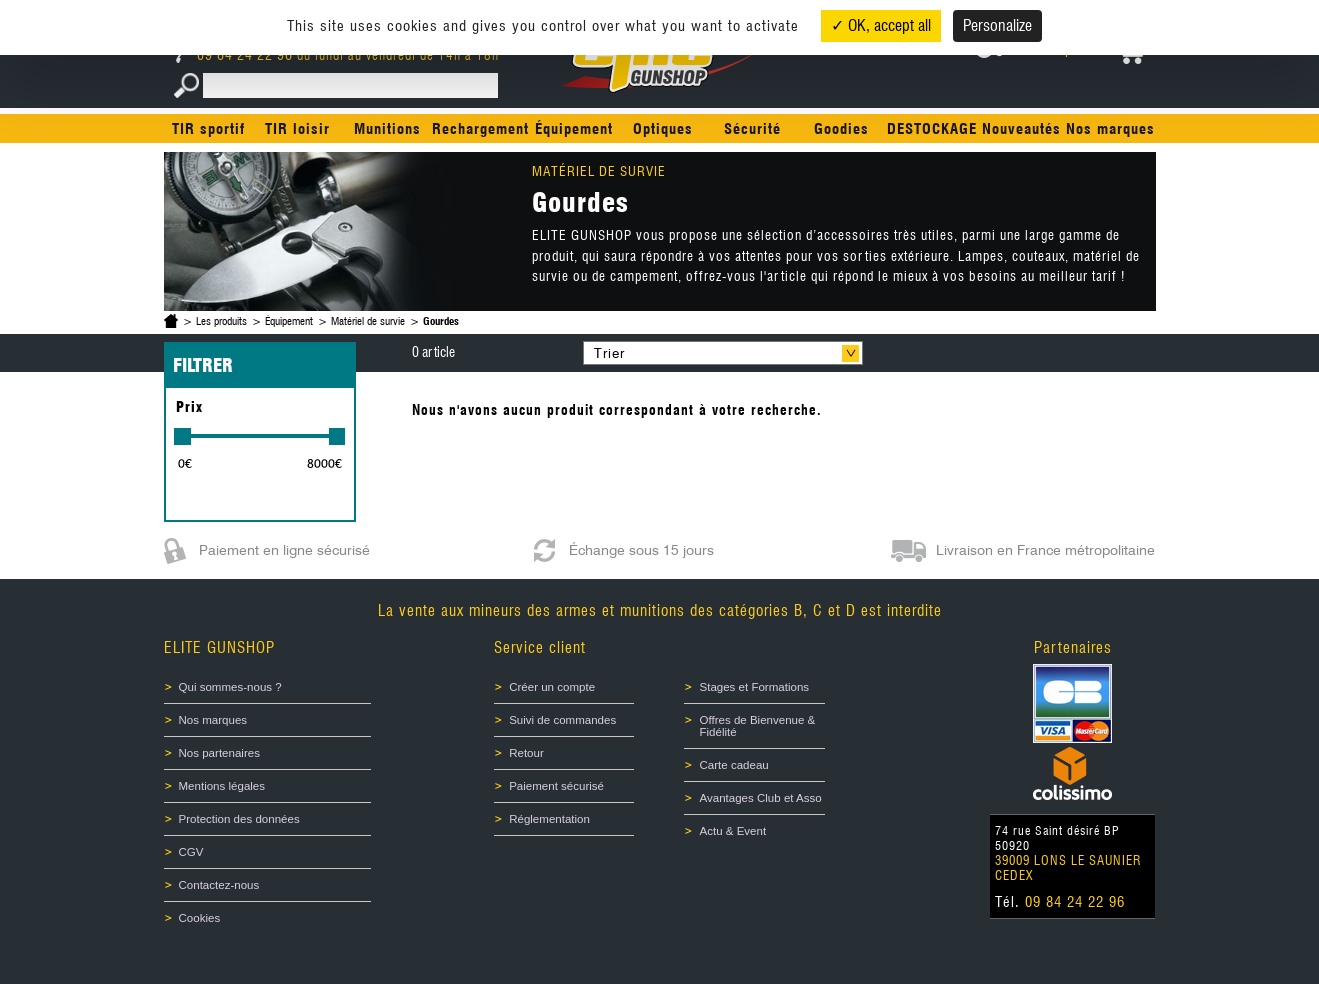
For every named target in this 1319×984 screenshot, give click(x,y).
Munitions (387, 129)
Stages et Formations (754, 687)
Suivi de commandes (562, 720)
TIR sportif (208, 129)
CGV (191, 852)
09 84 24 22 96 (236, 55)
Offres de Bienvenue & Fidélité (757, 726)
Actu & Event (732, 831)
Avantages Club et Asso (760, 798)
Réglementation (549, 819)
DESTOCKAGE (932, 129)
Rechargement (480, 129)
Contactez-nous (219, 885)
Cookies (200, 918)
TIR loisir (297, 129)
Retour (526, 753)
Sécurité (752, 129)
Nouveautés (1021, 129)
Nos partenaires (219, 753)
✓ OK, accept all (881, 25)
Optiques (663, 129)
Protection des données (239, 819)
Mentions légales (222, 786)
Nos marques (1110, 129)
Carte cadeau (733, 765)
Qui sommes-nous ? (230, 687)
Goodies (841, 129)
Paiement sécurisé (556, 786)
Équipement (574, 129)
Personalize (997, 25)
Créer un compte (552, 687)
